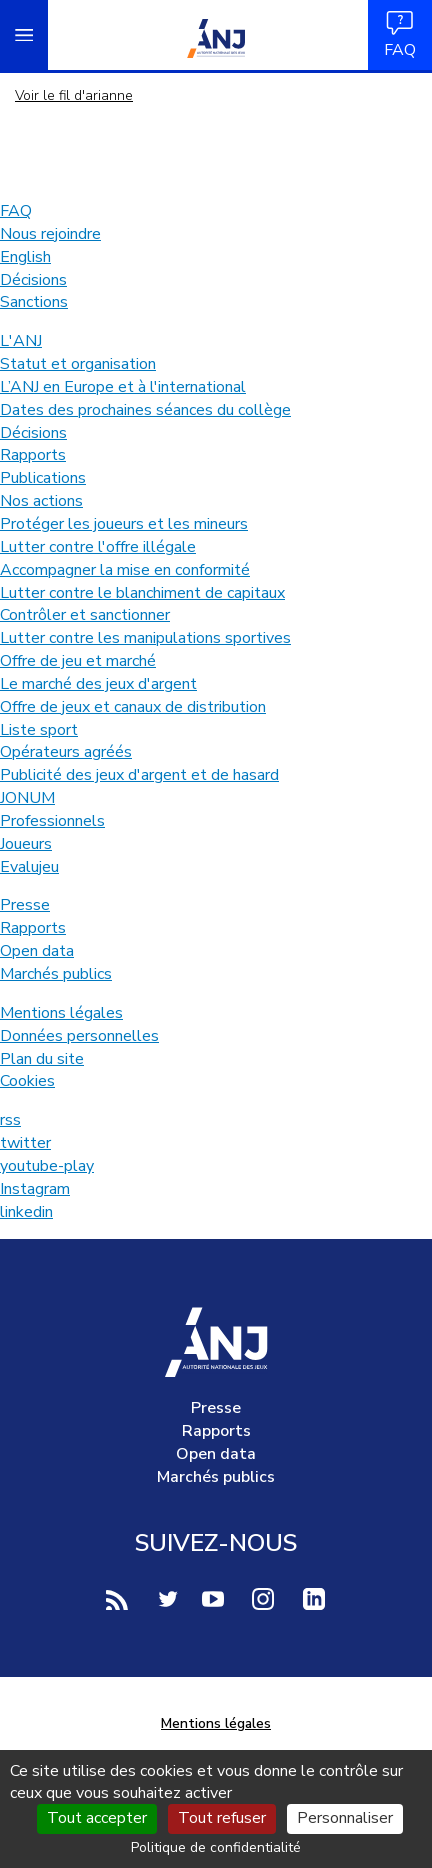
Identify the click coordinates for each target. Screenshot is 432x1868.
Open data (37, 951)
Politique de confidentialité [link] (216, 1847)
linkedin (26, 1212)
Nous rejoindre (50, 234)
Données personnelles (79, 1036)
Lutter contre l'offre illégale (98, 547)
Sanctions (34, 302)
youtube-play (47, 1166)
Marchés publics (56, 974)
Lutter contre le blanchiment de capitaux (142, 593)
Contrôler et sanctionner (85, 615)
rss (10, 1120)
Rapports (33, 455)
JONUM (27, 798)
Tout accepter (97, 1818)
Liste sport (39, 730)
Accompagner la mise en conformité (125, 570)
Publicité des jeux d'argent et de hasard (139, 775)
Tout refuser (222, 1818)
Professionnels (52, 821)
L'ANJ (21, 341)
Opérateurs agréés (66, 752)
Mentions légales (61, 1013)
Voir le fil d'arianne (74, 95)
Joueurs (26, 844)
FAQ (400, 34)
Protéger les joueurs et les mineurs (124, 524)
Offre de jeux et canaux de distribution (133, 707)
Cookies (27, 1081)
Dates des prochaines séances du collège (145, 410)
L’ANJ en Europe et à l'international (123, 387)
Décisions (33, 280)
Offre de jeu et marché (78, 661)
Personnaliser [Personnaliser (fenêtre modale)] (345, 1818)
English (25, 257)
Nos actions (41, 501)
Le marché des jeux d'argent (98, 684)
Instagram (35, 1189)
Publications (43, 478)
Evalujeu (29, 867)
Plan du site (42, 1059)
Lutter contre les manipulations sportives (145, 638)
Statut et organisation (78, 364)
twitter (25, 1143)
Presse (25, 905)
